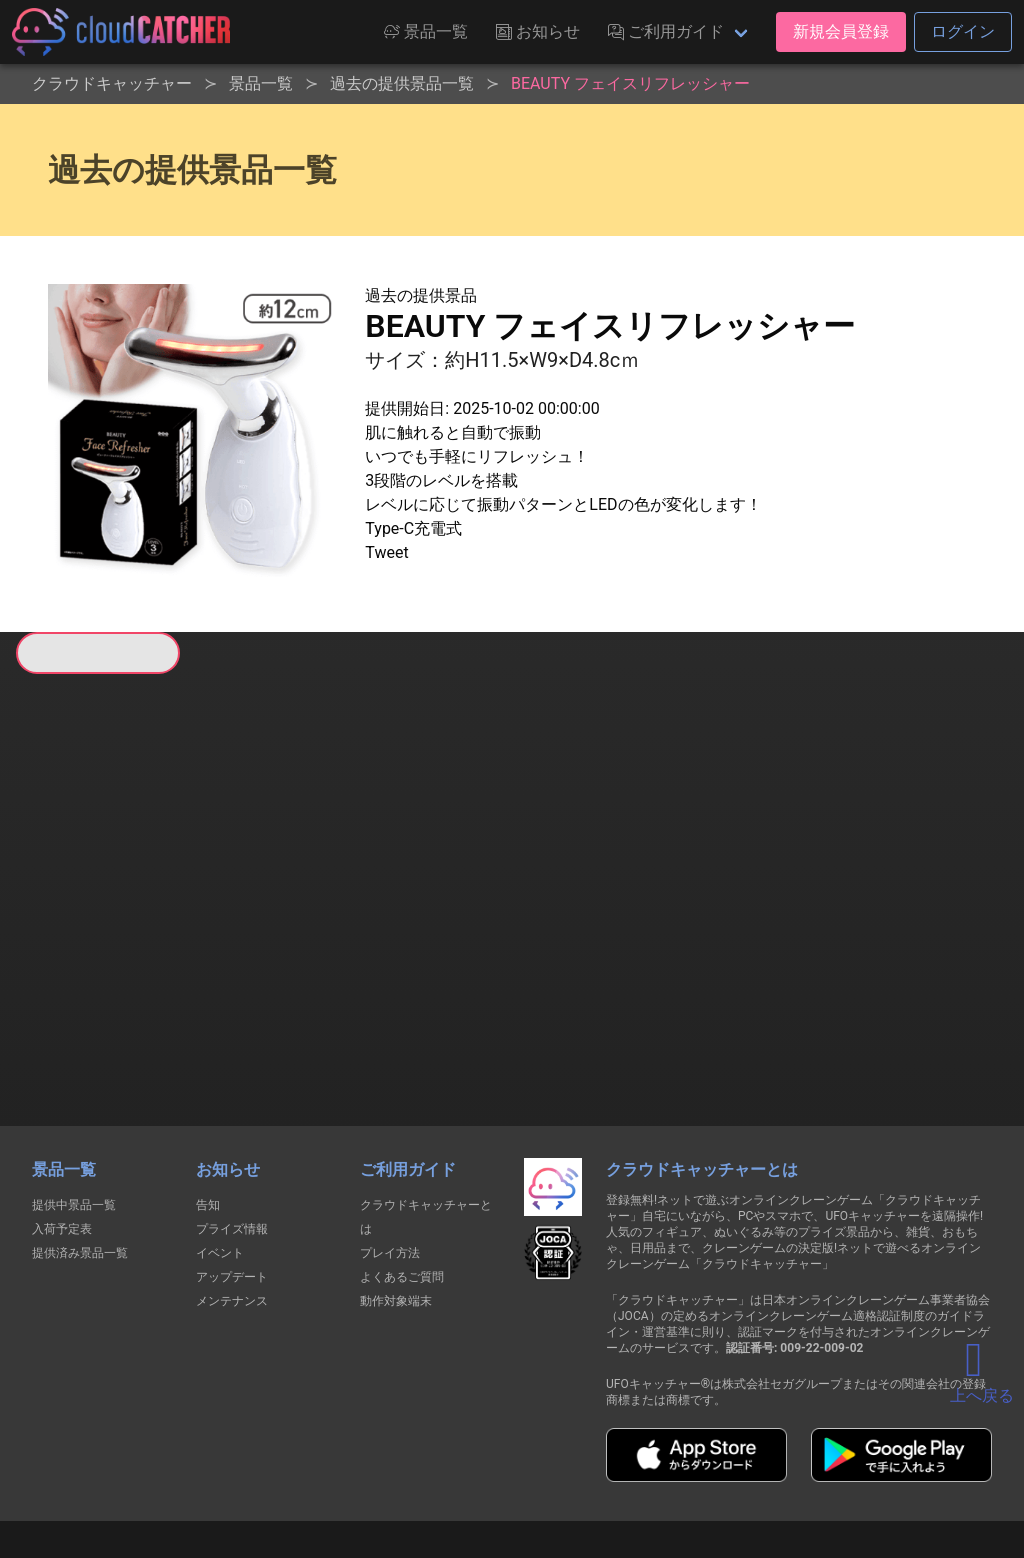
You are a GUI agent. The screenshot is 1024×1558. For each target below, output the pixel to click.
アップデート (232, 1171)
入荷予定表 (62, 1123)
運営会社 (883, 1467)
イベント (220, 1147)
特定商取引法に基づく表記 (638, 1466)
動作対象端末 (396, 1195)
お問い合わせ (782, 1466)
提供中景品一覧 (74, 1099)
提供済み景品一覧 (80, 1147)
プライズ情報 (232, 1123)
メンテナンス (232, 1195)
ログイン (963, 31)
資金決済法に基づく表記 (461, 1466)
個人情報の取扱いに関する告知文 (185, 1466)
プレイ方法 (390, 1147)
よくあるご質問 (402, 1171)
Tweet (386, 552)
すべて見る (91, 936)
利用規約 (337, 1466)
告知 (208, 1099)
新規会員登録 (841, 31)
